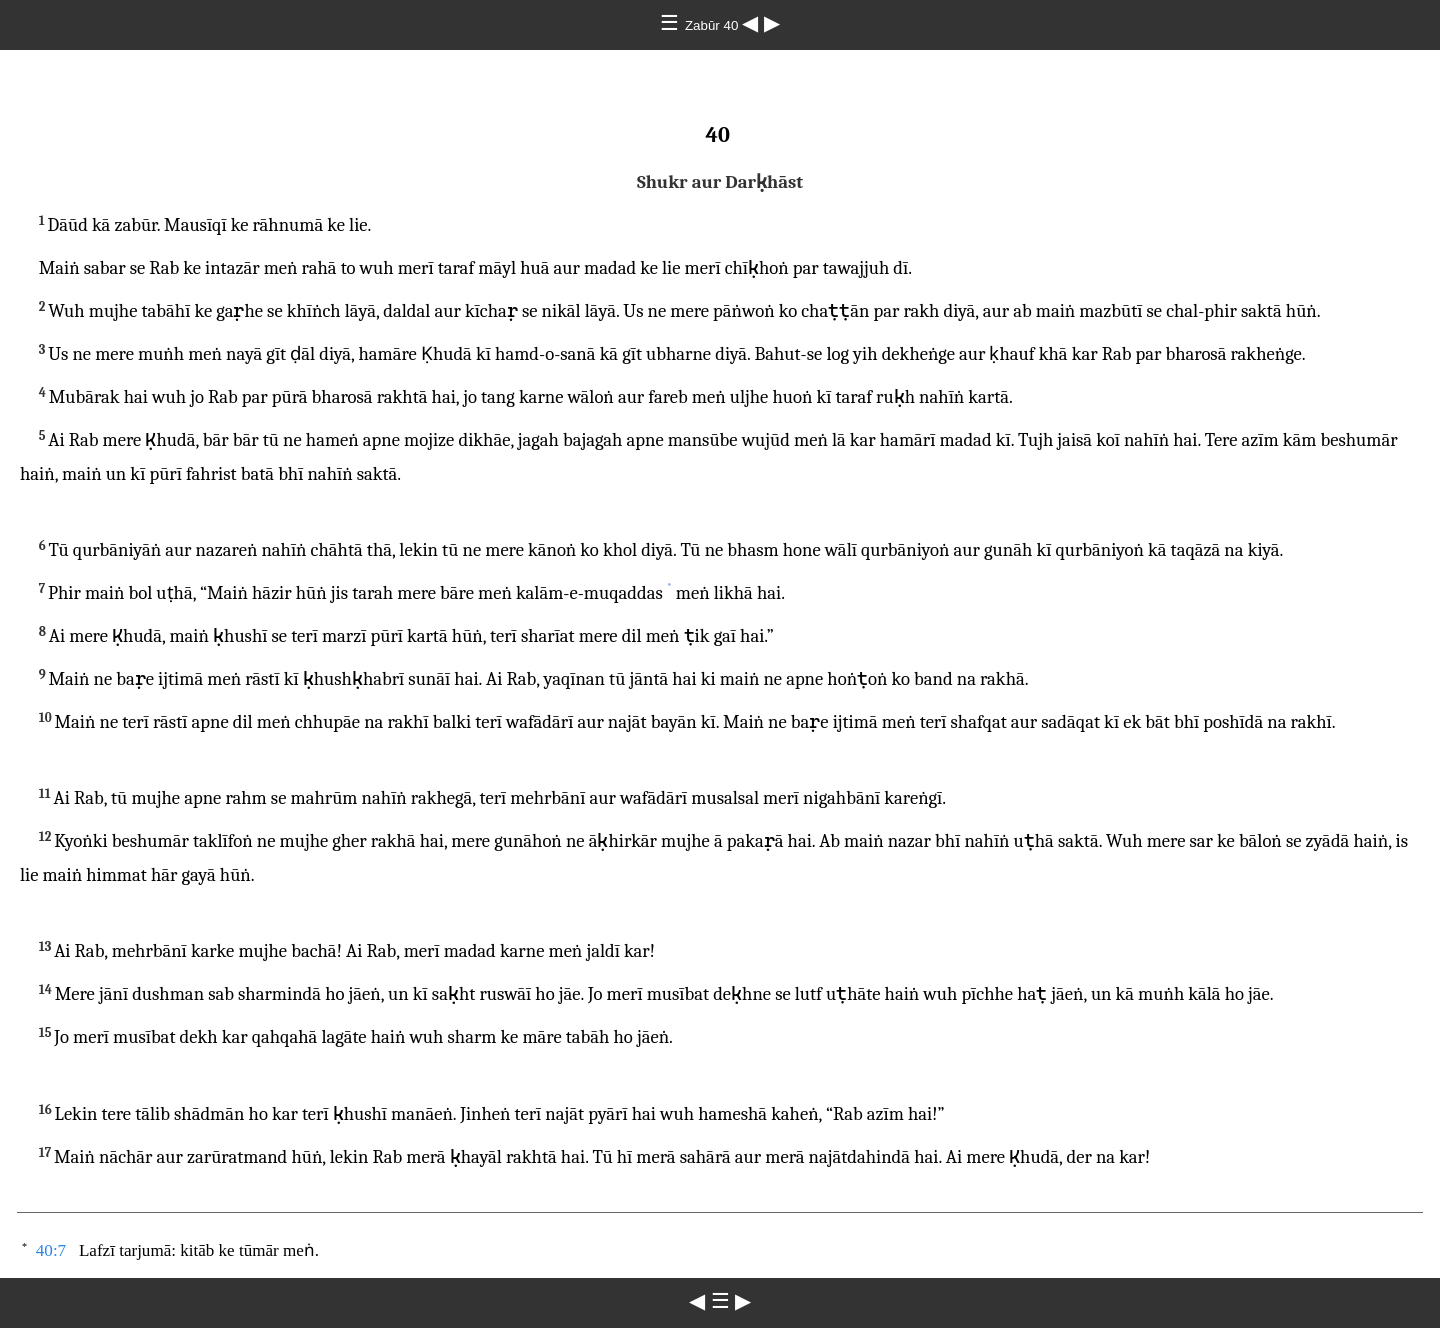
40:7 (51, 1250)
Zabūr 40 (713, 25)
